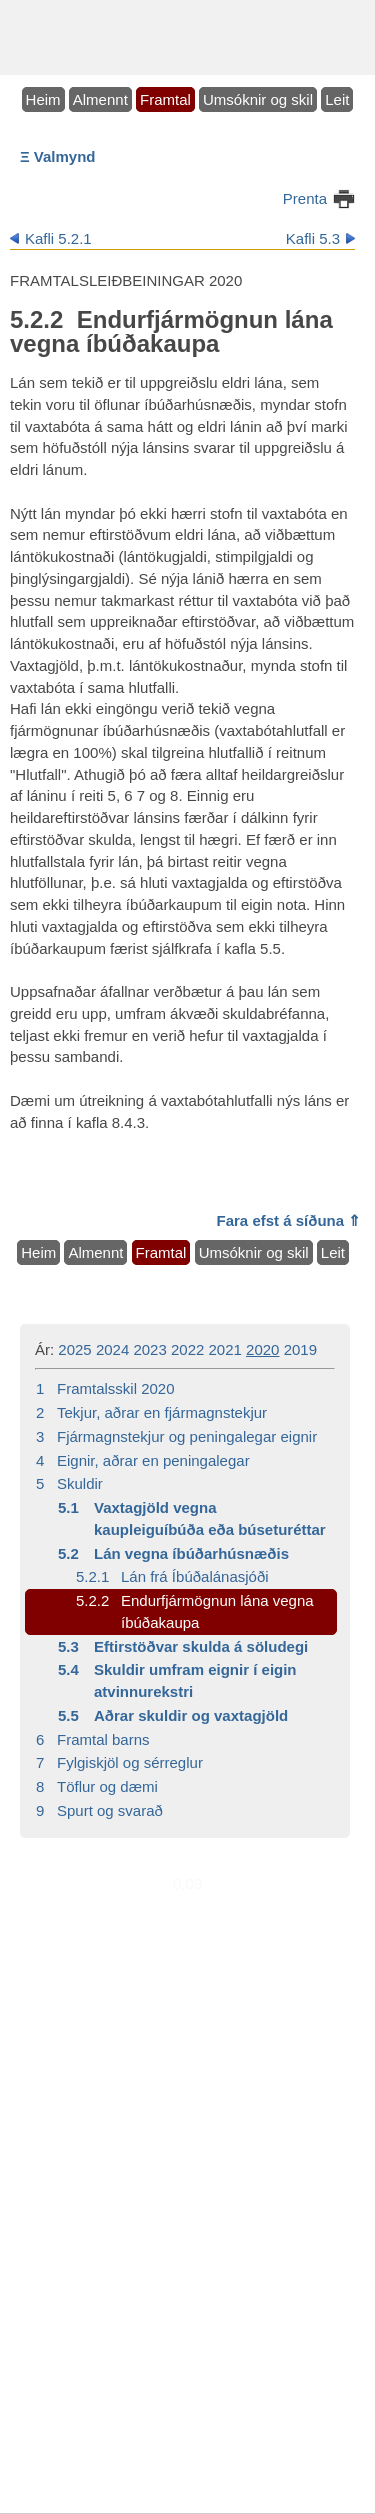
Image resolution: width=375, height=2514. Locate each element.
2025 (74, 1349)
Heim (43, 99)
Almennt (100, 99)
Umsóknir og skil (258, 99)
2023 (149, 1349)
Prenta (305, 198)
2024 (112, 1349)
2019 (300, 1349)
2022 (187, 1349)
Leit (337, 99)
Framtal (165, 99)
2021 (225, 1349)
